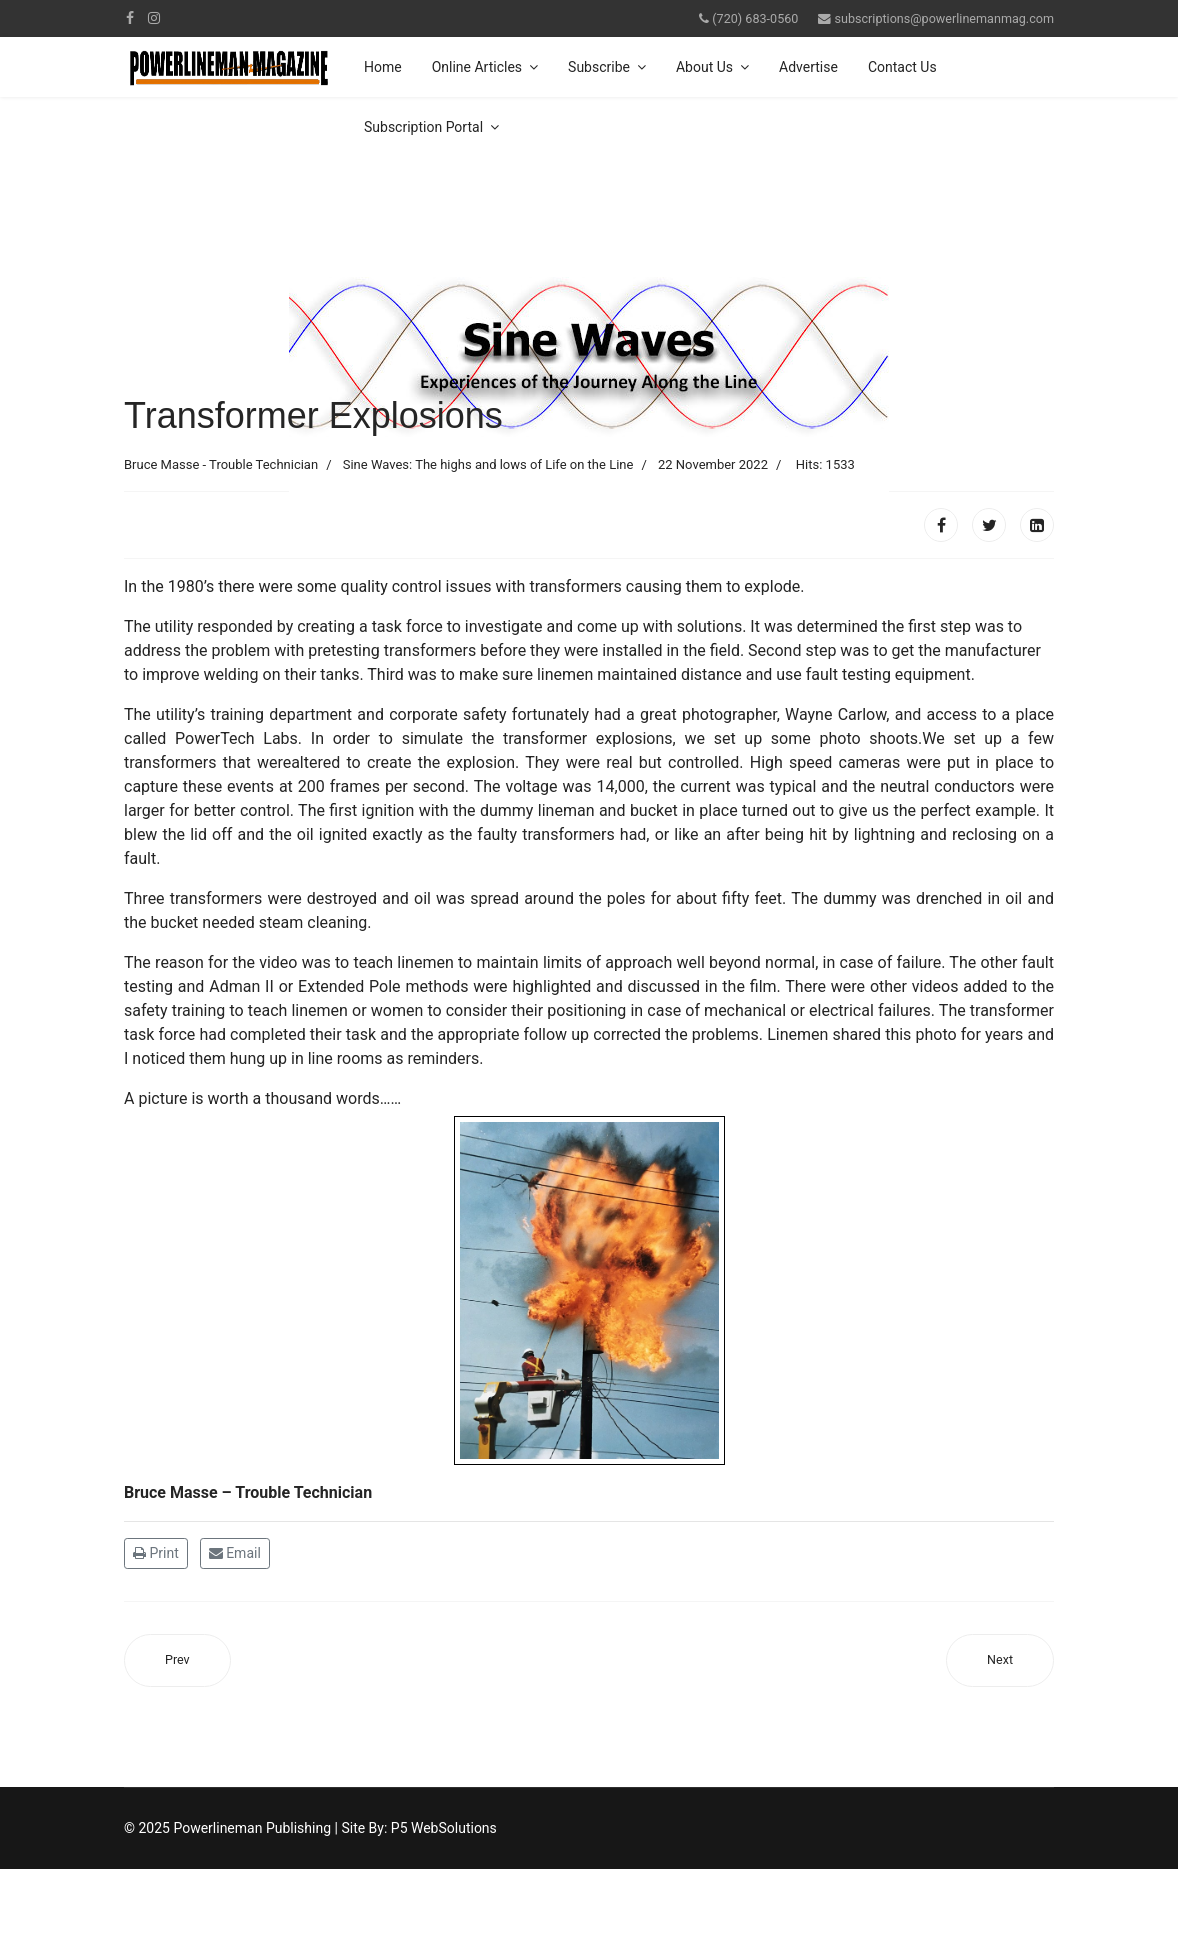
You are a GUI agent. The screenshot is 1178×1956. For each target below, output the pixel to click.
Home (383, 67)
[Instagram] (154, 18)
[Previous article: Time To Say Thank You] (177, 1660)
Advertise (808, 67)
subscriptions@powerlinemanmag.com (944, 18)
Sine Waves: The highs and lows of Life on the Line (488, 464)
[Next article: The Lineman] (1000, 1660)
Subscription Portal (423, 127)
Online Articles (477, 67)
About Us (704, 67)
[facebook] (130, 18)
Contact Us (902, 67)
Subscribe (599, 67)
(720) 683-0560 (755, 18)
